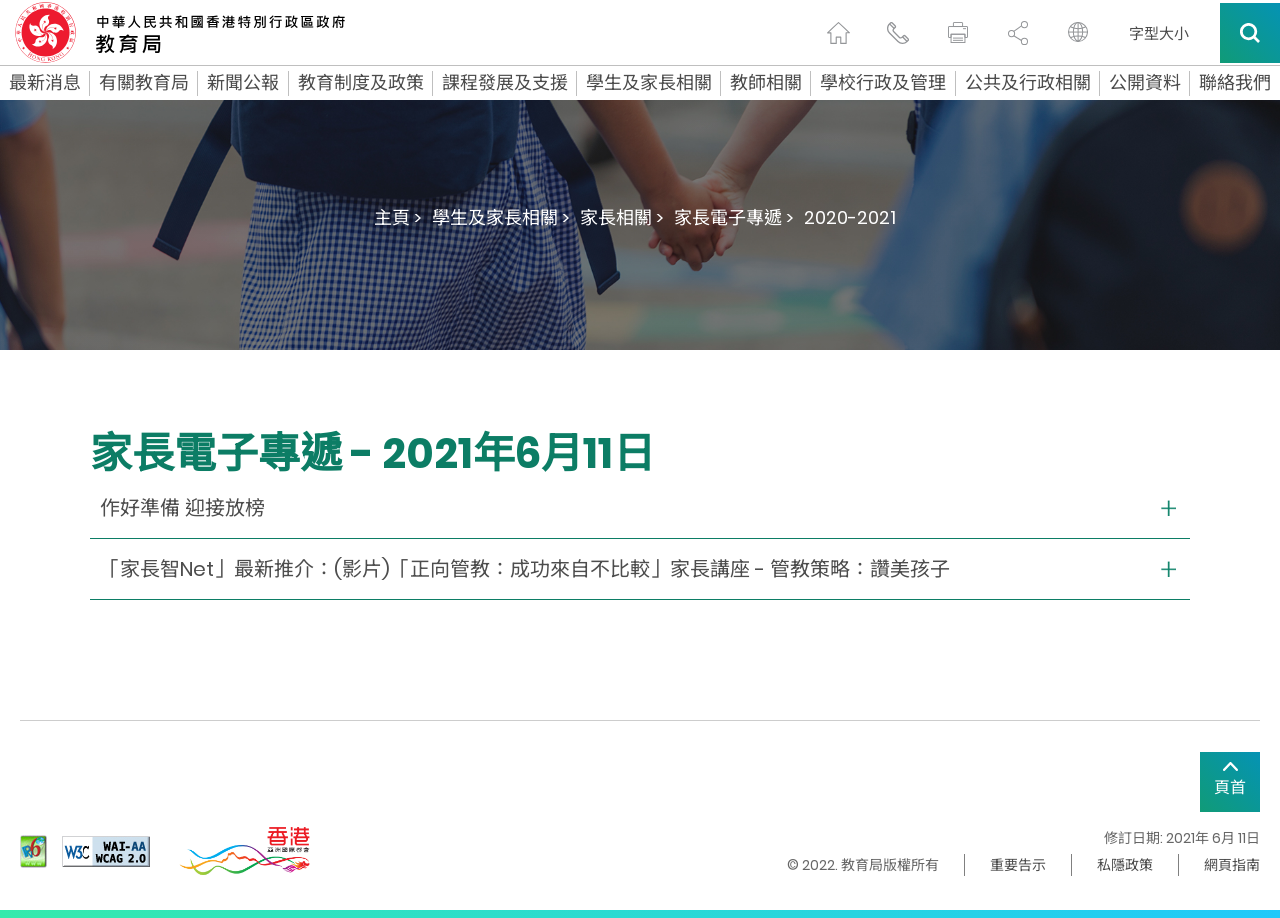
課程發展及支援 (505, 83)
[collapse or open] (640, 508)
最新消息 (45, 83)
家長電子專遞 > (734, 217)
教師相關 (766, 83)
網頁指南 (1232, 865)
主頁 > (398, 217)
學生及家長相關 (649, 83)
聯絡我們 (1235, 83)
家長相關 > (622, 217)
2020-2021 (850, 217)
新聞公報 (243, 83)
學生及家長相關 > (501, 217)
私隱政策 (1125, 865)
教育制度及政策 (361, 83)
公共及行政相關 (1028, 83)
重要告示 (1018, 865)
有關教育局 (144, 83)
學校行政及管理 (883, 83)
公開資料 (1145, 83)
